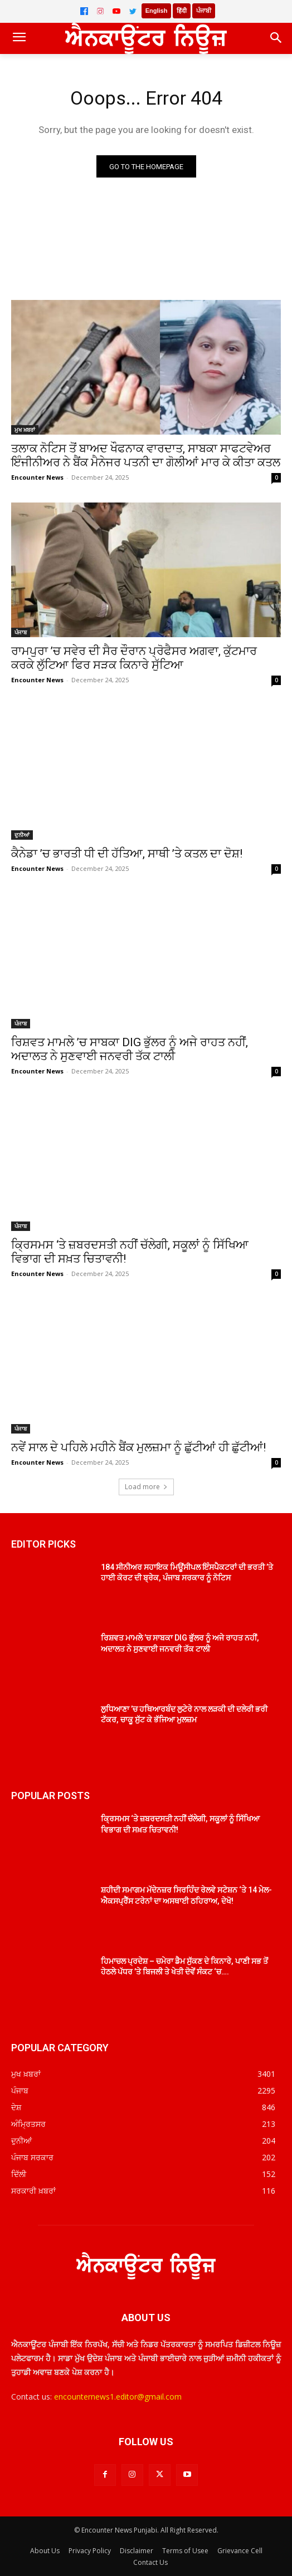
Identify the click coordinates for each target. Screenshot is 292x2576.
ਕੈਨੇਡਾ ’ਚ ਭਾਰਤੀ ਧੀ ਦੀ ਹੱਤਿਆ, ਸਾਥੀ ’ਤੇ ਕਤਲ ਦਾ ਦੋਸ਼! (126, 853)
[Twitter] (132, 11)
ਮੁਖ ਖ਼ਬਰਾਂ (24, 430)
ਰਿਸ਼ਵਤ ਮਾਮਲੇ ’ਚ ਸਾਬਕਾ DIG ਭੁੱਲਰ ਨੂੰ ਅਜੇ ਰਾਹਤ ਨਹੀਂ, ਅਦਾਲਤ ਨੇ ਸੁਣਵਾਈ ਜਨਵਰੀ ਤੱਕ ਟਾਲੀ (129, 1049)
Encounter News (37, 477)
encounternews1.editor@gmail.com (118, 2396)
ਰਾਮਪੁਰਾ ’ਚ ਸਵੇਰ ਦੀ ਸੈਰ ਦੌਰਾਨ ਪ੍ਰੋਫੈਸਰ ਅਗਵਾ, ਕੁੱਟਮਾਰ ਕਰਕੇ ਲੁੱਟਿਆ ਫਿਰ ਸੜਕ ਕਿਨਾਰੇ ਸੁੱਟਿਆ (134, 658)
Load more (146, 1486)
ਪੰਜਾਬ (20, 632)
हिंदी (182, 10)
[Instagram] (100, 11)
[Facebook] (84, 11)
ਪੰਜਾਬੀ (203, 10)
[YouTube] (116, 11)
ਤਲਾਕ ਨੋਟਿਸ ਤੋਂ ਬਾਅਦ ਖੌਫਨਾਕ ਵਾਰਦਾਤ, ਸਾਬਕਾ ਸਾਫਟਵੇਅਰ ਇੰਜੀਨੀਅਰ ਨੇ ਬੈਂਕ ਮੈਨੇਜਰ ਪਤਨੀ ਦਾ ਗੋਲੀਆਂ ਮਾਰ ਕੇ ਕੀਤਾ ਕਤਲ (145, 455)
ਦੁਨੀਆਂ (22, 835)
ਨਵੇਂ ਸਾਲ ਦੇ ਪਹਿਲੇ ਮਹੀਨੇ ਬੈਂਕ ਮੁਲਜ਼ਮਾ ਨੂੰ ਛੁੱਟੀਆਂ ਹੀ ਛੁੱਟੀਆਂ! (138, 1447)
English (156, 10)
